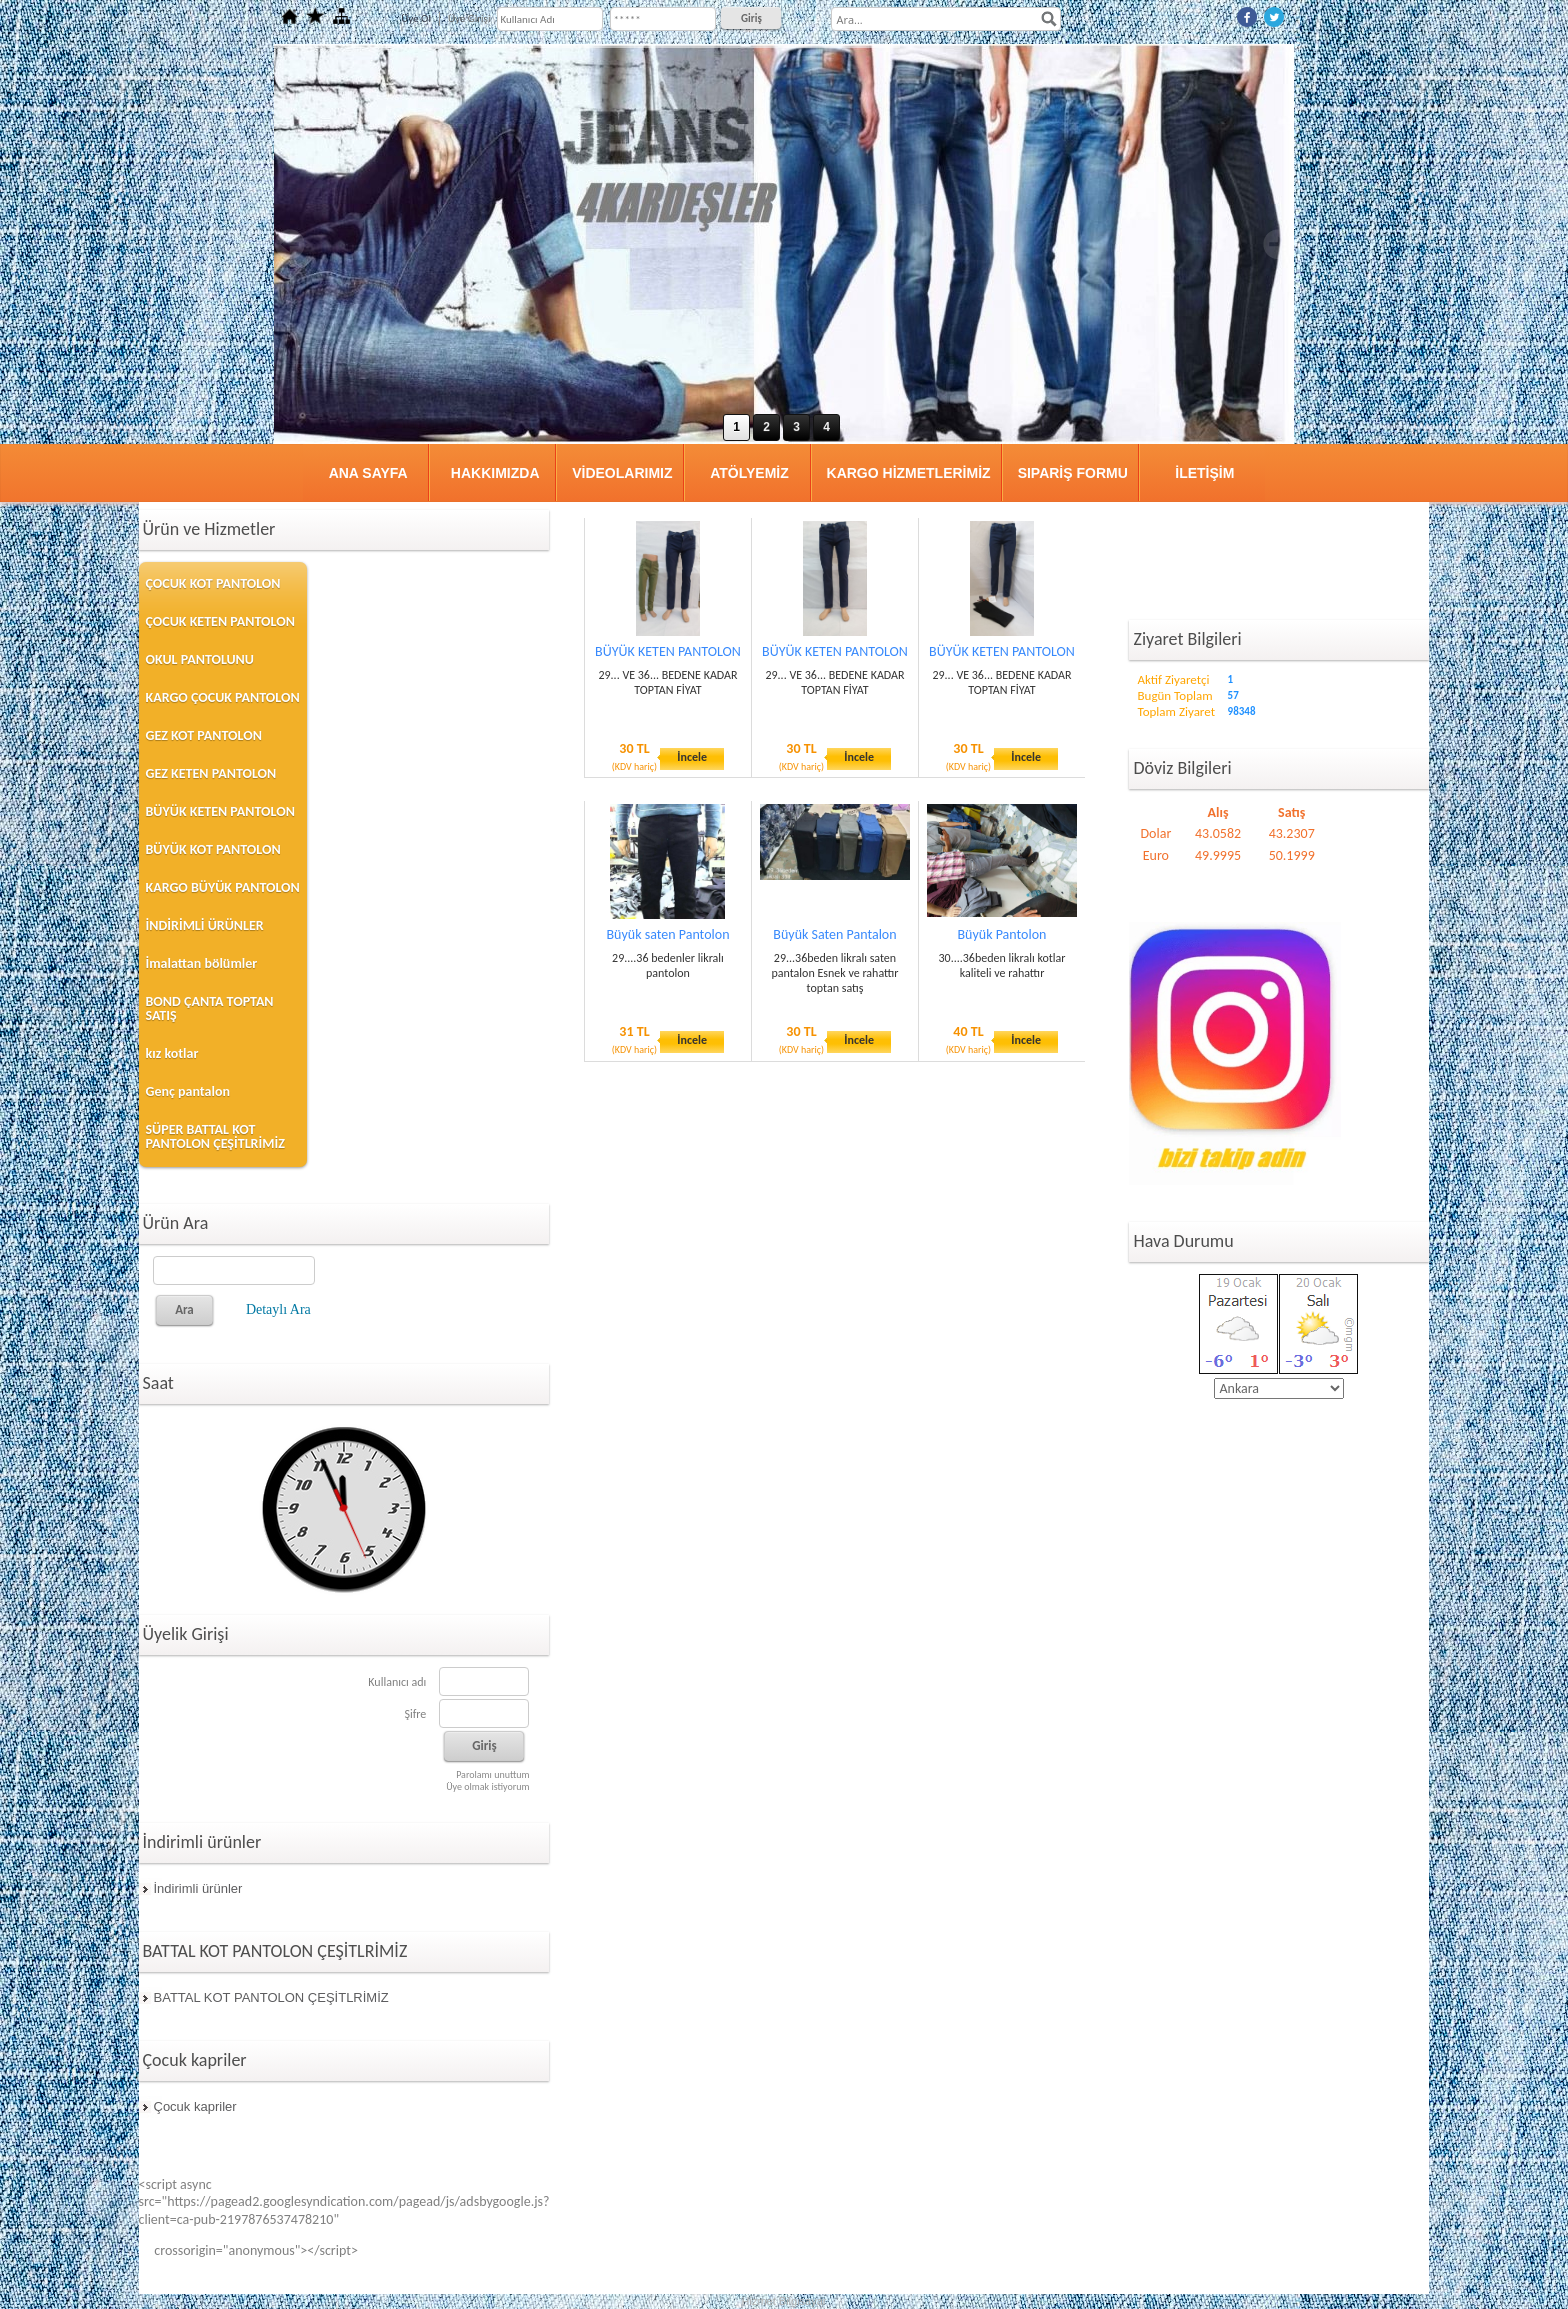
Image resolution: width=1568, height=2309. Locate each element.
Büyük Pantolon (1002, 934)
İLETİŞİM (1204, 473)
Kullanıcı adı (397, 1682)
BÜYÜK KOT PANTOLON (213, 849)
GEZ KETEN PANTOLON (211, 773)
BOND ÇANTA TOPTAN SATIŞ (210, 1008)
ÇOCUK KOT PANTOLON (213, 583)
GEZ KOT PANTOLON (204, 735)
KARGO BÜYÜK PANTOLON (223, 887)
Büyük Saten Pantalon (834, 934)
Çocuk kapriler (195, 2106)
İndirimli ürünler (198, 1888)
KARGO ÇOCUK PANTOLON (223, 697)
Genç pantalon (188, 1091)
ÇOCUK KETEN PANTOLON (220, 621)
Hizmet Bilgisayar (784, 2301)
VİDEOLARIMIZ (622, 473)
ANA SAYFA (368, 473)
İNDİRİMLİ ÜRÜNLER (205, 925)
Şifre (415, 1714)
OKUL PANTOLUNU (200, 659)
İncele (692, 757)
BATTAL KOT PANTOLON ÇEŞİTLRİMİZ (271, 1997)
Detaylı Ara (278, 1309)
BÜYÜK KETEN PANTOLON (220, 811)
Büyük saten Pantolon (667, 934)
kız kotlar (172, 1053)
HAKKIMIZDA (495, 473)
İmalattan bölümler (202, 963)
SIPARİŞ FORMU (1073, 473)
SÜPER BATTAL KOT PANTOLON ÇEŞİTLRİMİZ (215, 1136)
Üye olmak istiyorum (487, 1786)
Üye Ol (416, 18)
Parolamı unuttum (492, 1774)
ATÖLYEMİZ (749, 473)
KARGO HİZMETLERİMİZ (909, 473)
